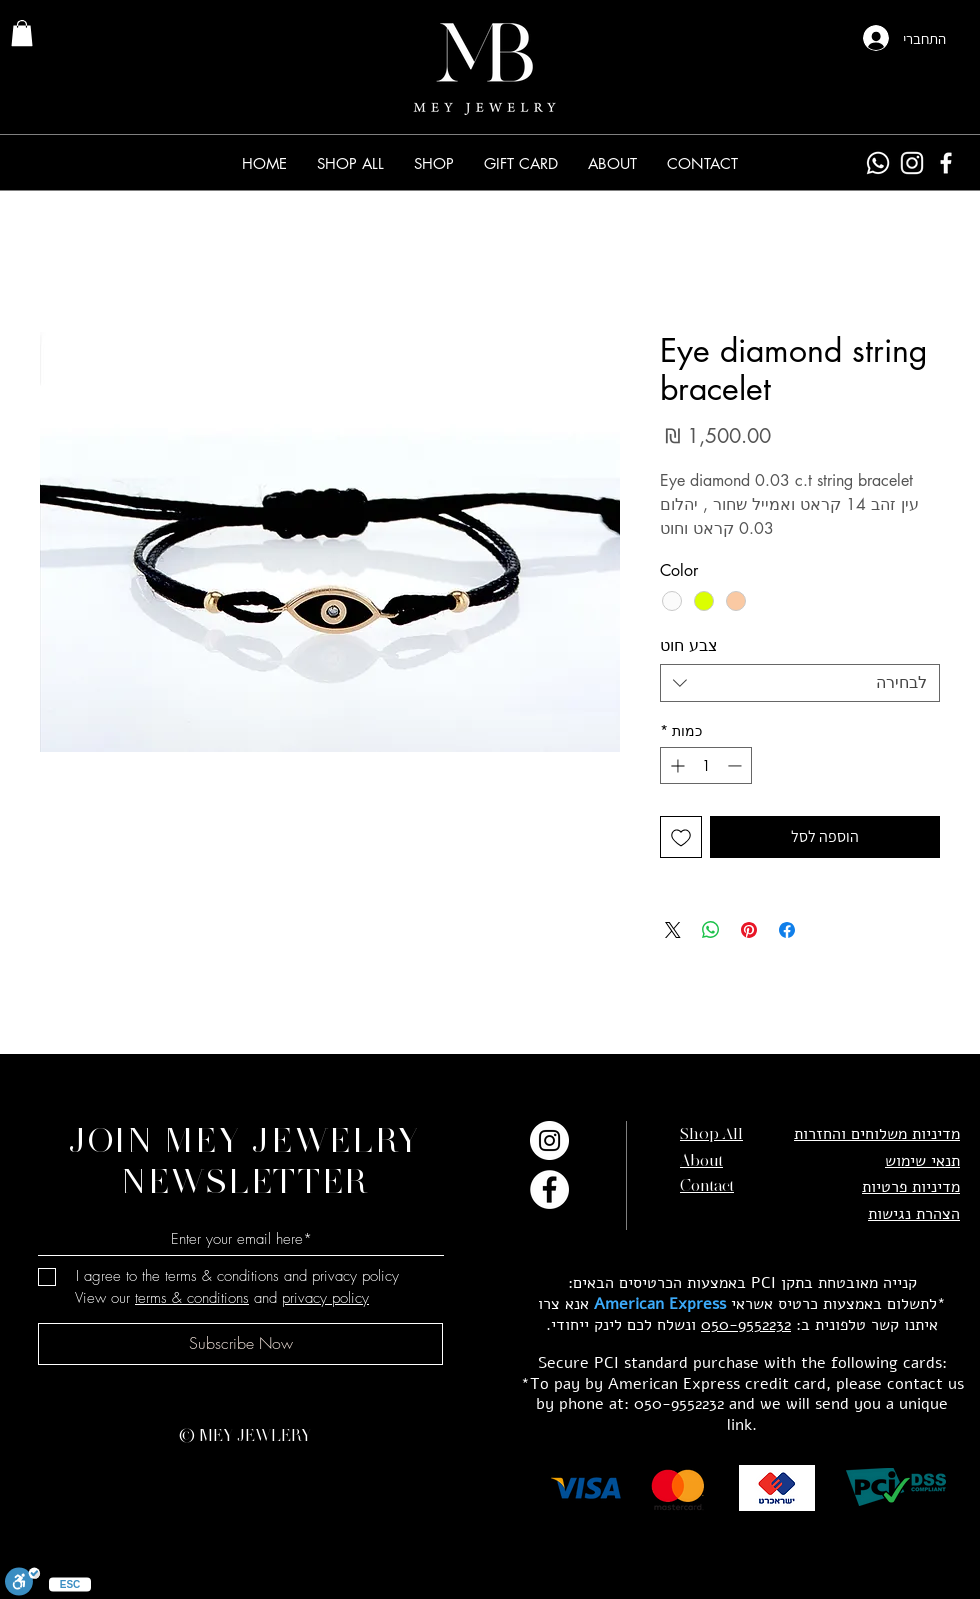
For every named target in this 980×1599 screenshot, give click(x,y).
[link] (22, 33)
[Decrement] (736, 765)
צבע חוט (689, 645)
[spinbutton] (706, 765)
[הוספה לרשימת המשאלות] (681, 837)
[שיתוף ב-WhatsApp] (711, 930)
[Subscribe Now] (240, 1344)
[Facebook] (946, 163)
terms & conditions (192, 1298)
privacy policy (325, 1298)
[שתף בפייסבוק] (787, 930)
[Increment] (675, 765)
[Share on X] (673, 930)
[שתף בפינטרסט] (749, 930)
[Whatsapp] (878, 163)
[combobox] (800, 683)
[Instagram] (912, 163)
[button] (434, 163)
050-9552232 (746, 1325)
